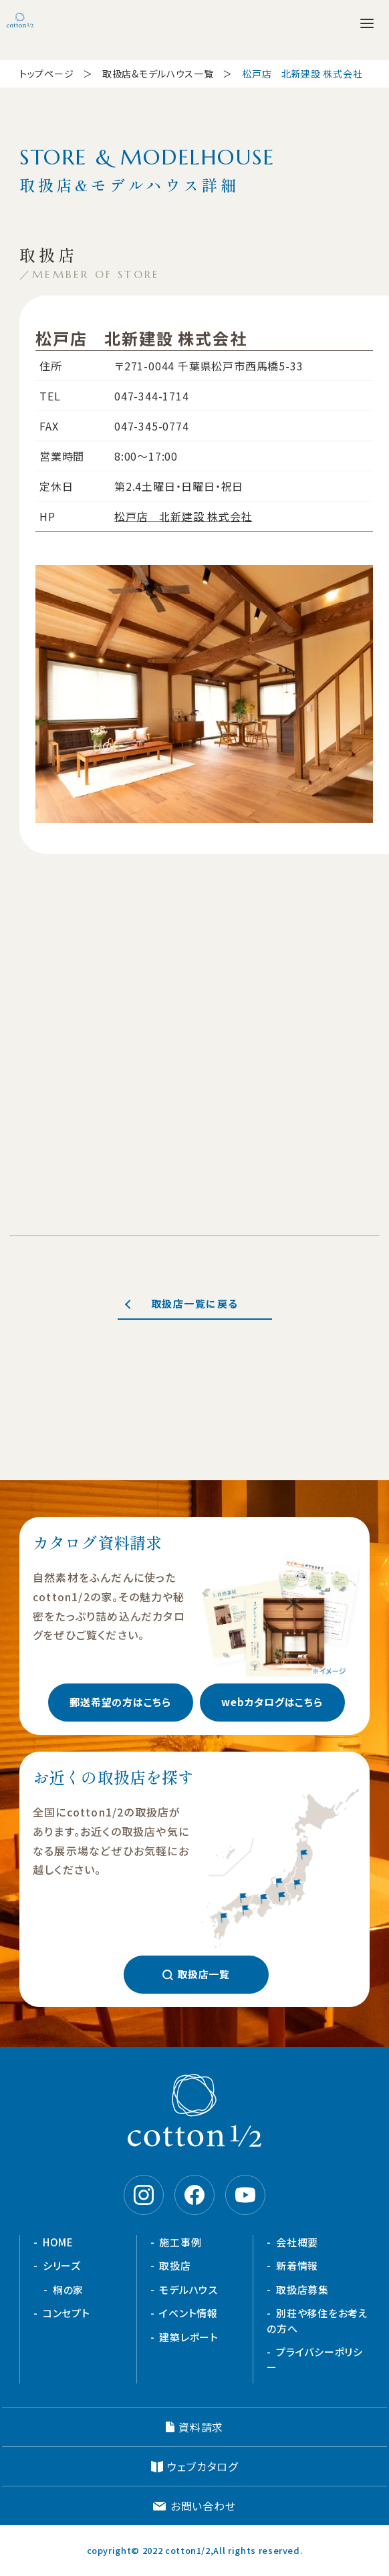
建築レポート (189, 2337)
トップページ (46, 73)
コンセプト (66, 2313)
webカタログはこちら (271, 1702)
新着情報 (297, 2265)
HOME (58, 2242)
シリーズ (62, 2265)
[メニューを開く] (367, 23)
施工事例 (180, 2242)
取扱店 (174, 2265)
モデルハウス (188, 2289)
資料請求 (200, 2427)
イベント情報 (188, 2313)
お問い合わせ (203, 2506)
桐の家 (68, 2289)
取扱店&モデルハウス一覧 (157, 73)
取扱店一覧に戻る (195, 1303)
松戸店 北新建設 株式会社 (183, 516)
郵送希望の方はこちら (120, 1702)
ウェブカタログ (202, 2466)
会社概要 (297, 2242)
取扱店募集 (302, 2289)
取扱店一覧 (203, 1974)
